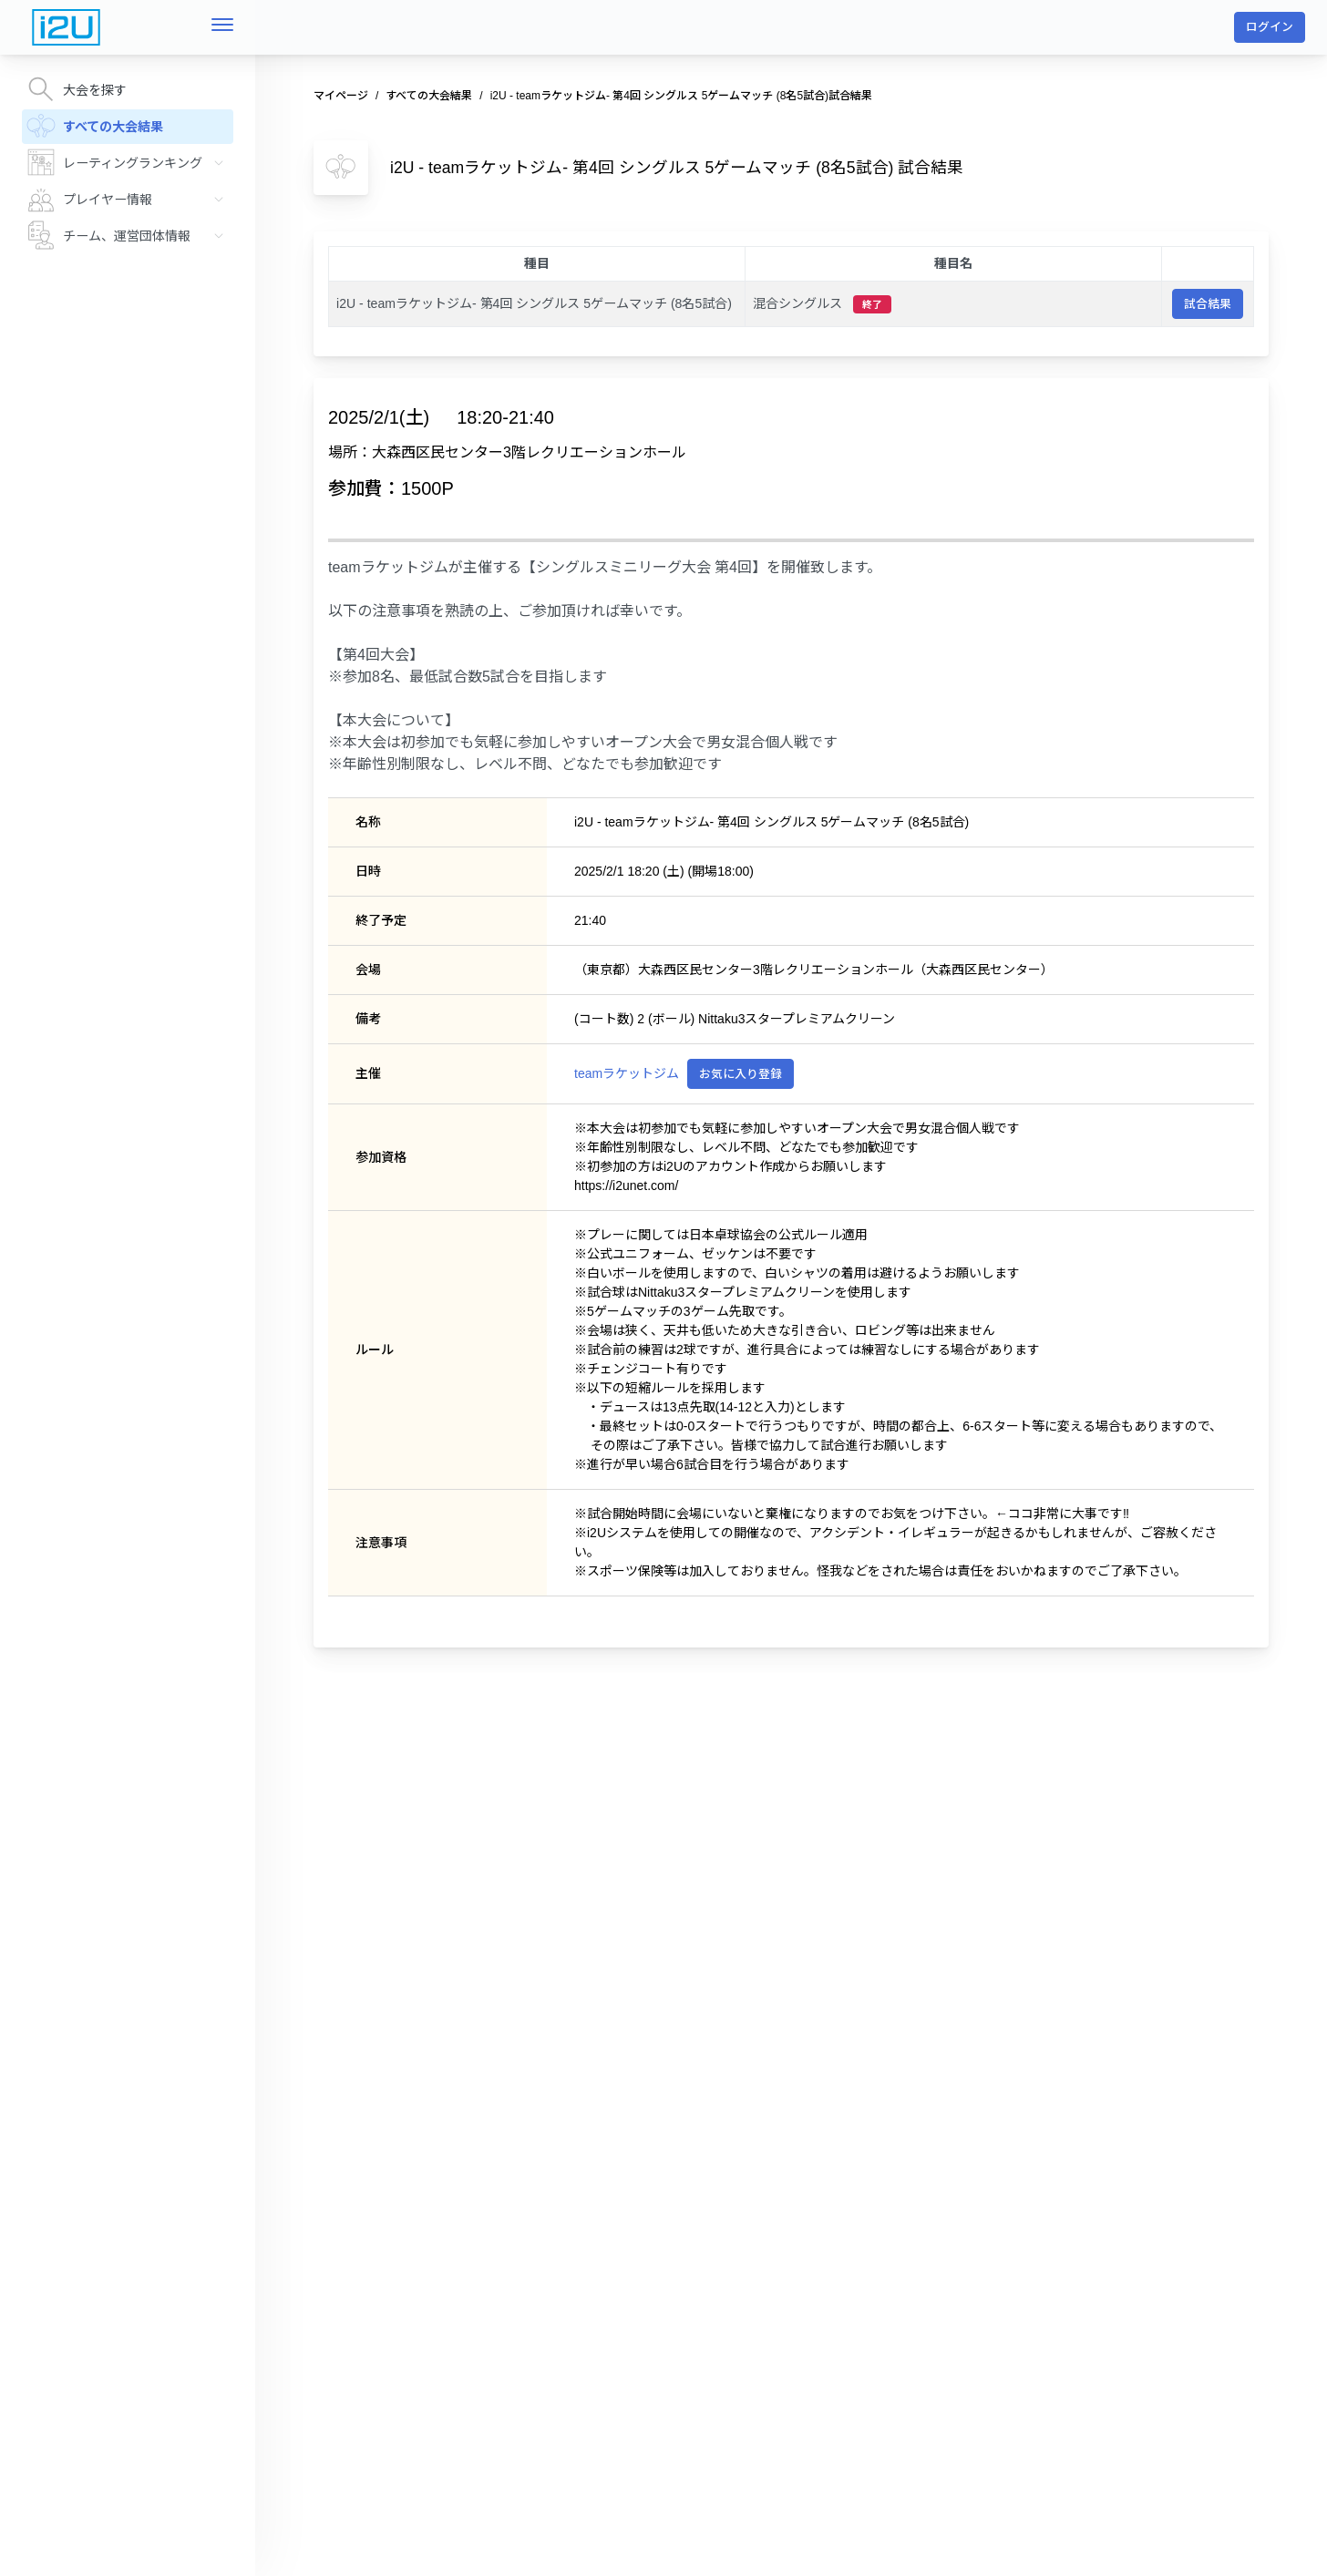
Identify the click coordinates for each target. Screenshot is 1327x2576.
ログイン (1269, 27)
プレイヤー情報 (129, 198)
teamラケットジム (626, 1073)
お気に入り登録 (740, 1074)
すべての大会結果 (94, 125)
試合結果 (1207, 304)
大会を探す (76, 89)
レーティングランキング (129, 162)
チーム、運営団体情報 (129, 235)
